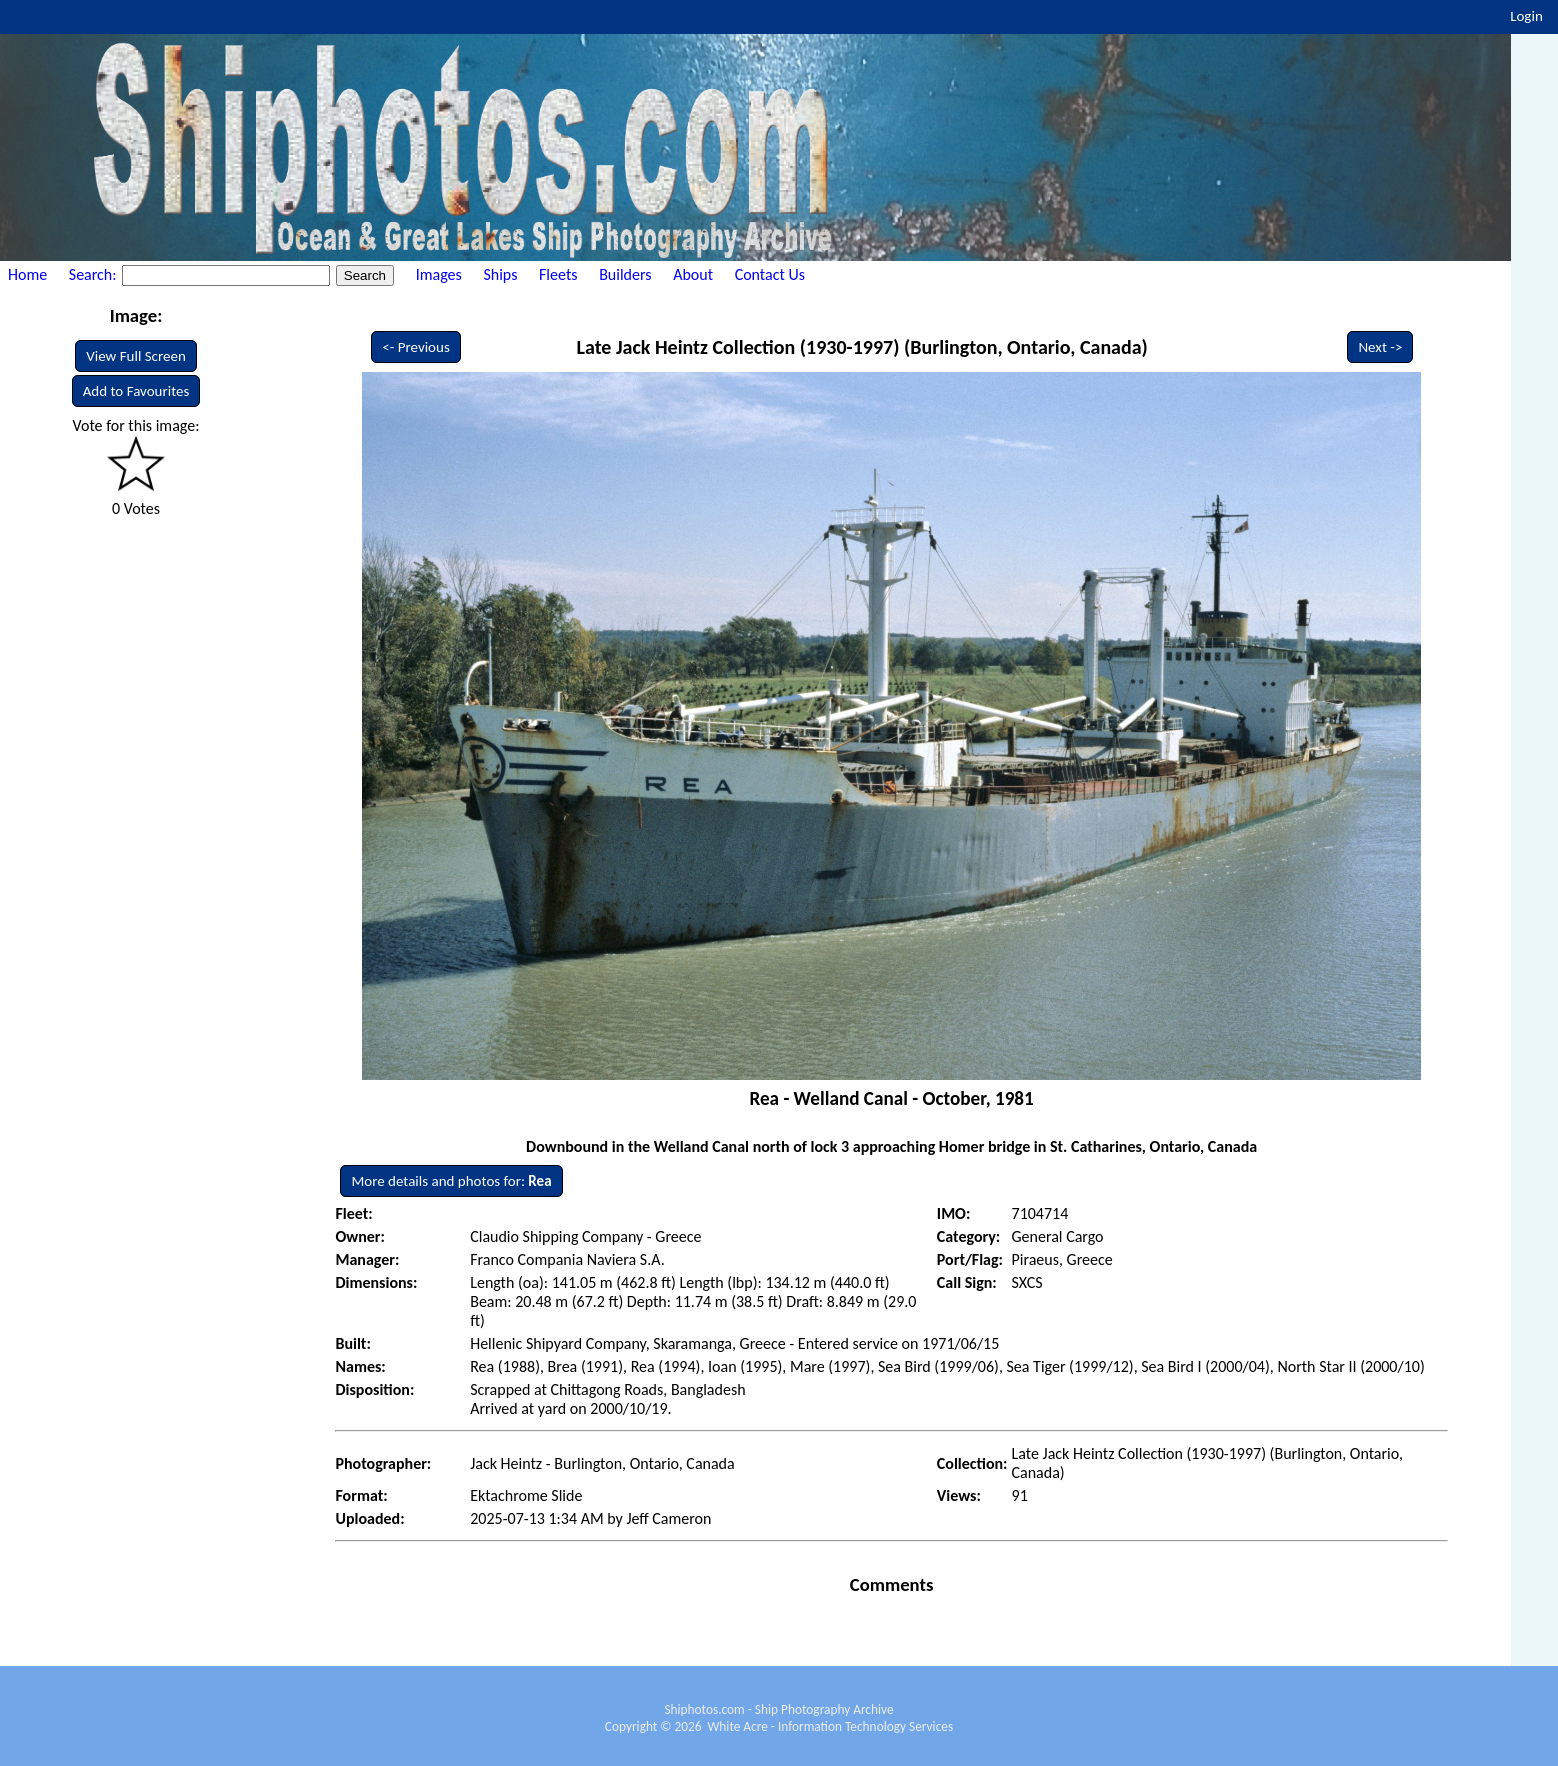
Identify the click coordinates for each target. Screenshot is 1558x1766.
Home (27, 274)
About (693, 274)
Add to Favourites (136, 391)
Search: (94, 274)
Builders (625, 274)
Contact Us (770, 274)
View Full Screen (136, 356)
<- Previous (416, 347)
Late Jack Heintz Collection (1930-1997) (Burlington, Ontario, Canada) (862, 347)
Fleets (558, 274)
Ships (500, 274)
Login (1526, 16)
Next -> (1380, 347)
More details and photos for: (451, 1181)
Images (439, 274)
